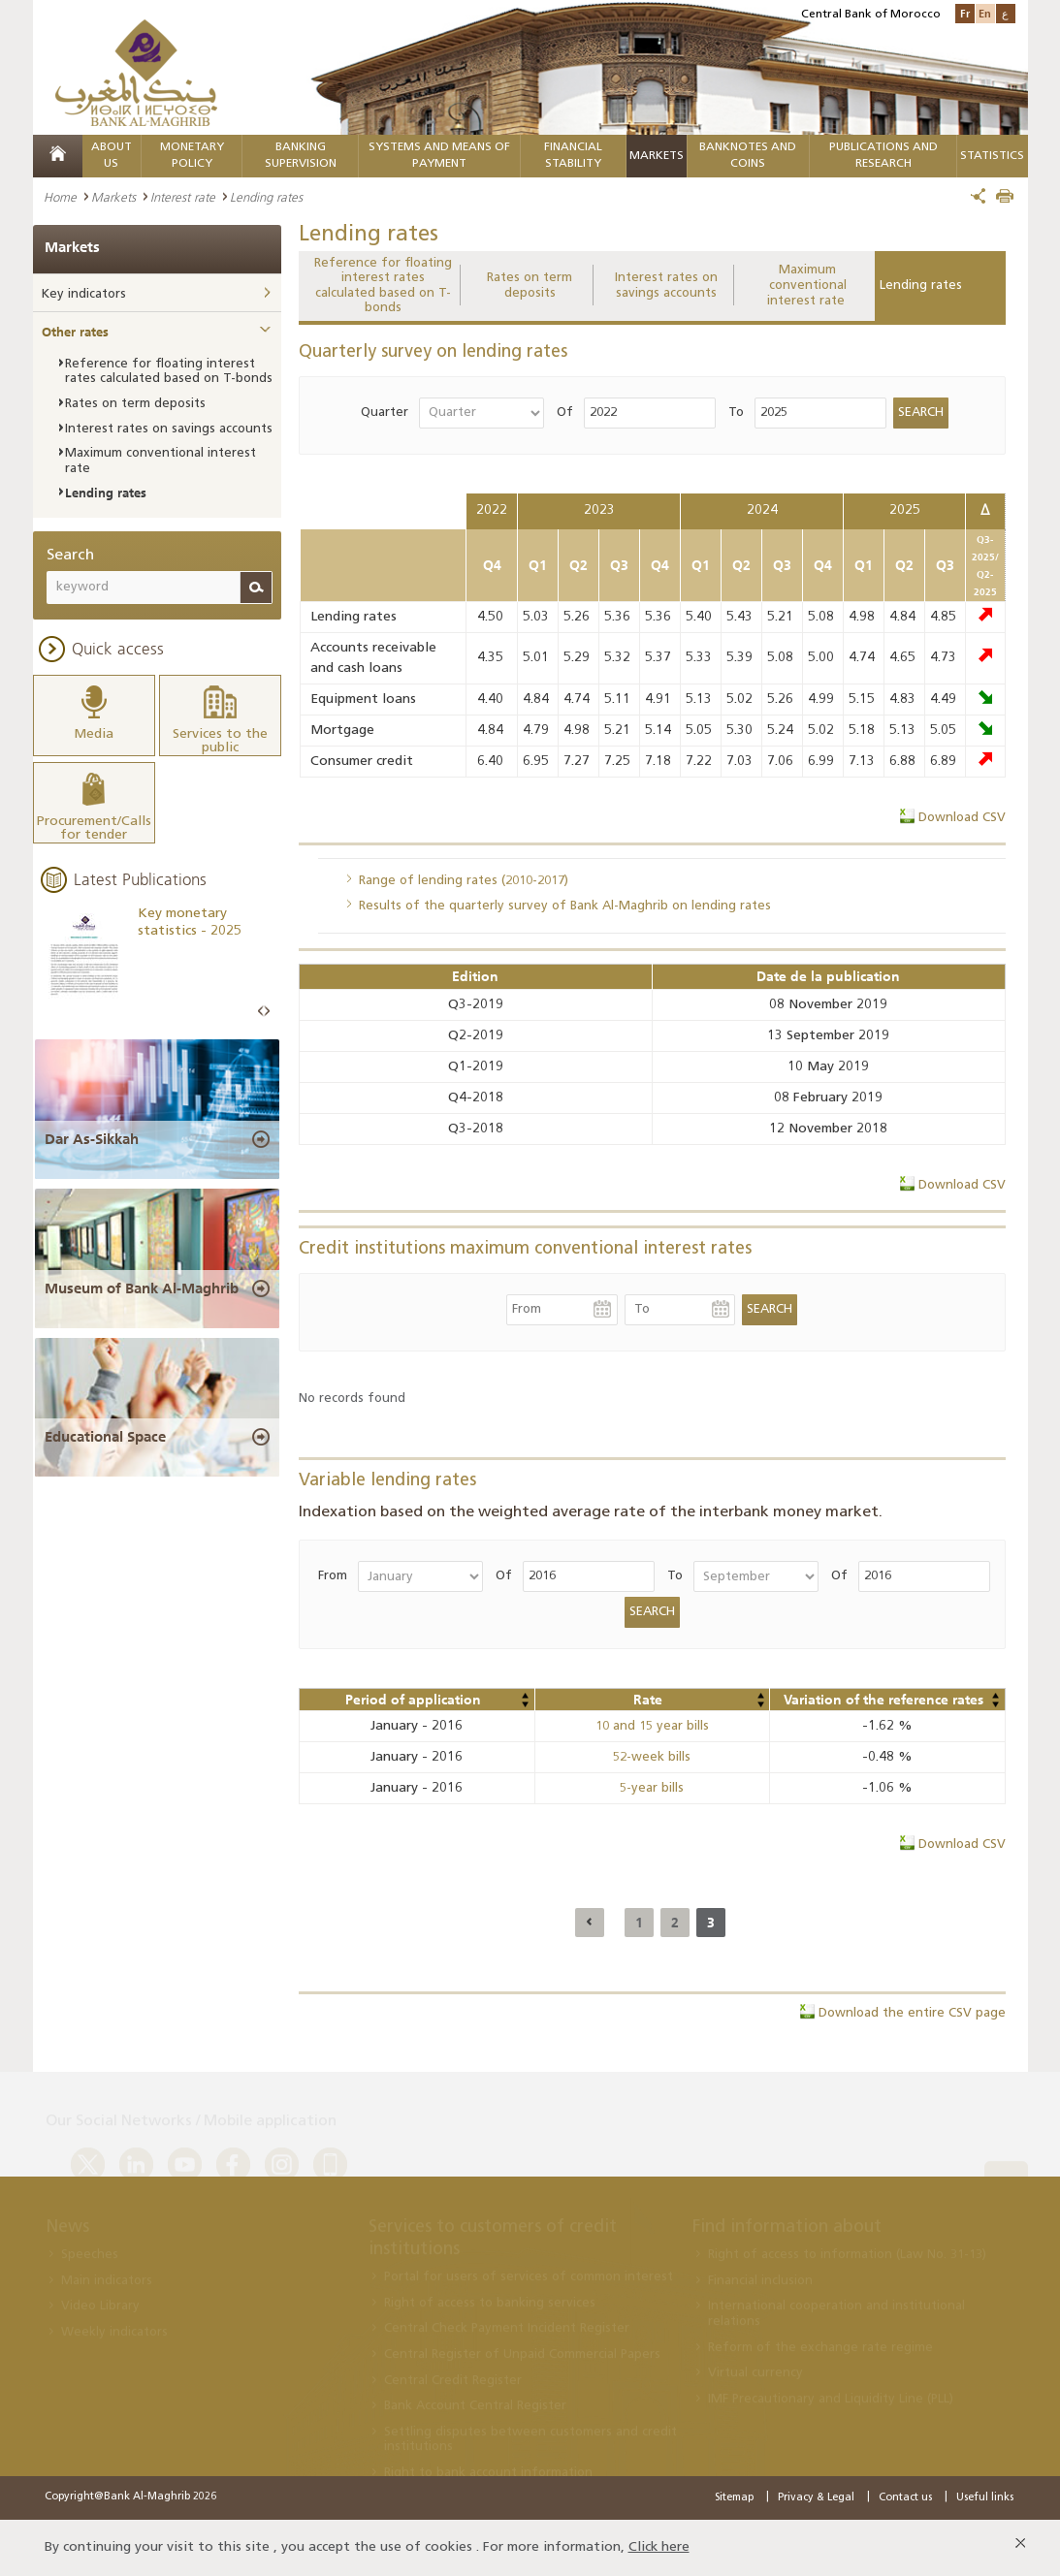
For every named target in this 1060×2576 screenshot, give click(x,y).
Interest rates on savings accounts (666, 285)
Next (267, 1011)
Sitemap (734, 2498)
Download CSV (962, 817)
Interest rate (182, 197)
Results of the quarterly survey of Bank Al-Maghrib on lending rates (565, 906)
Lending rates (921, 285)
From (332, 1576)
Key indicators (84, 294)
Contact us (905, 2498)
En (985, 13)
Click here (659, 2547)
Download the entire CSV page (912, 2013)
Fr (965, 13)
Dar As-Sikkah (92, 1139)
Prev (261, 1011)
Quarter (384, 412)
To (736, 412)
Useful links (984, 2498)
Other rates (75, 331)
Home (60, 197)
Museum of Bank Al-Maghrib (142, 1288)
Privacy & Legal (816, 2498)
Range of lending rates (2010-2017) (463, 881)
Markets (656, 156)
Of (565, 412)
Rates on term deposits (529, 285)
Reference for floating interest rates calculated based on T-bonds (383, 286)
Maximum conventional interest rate (808, 285)
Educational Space (105, 1437)
